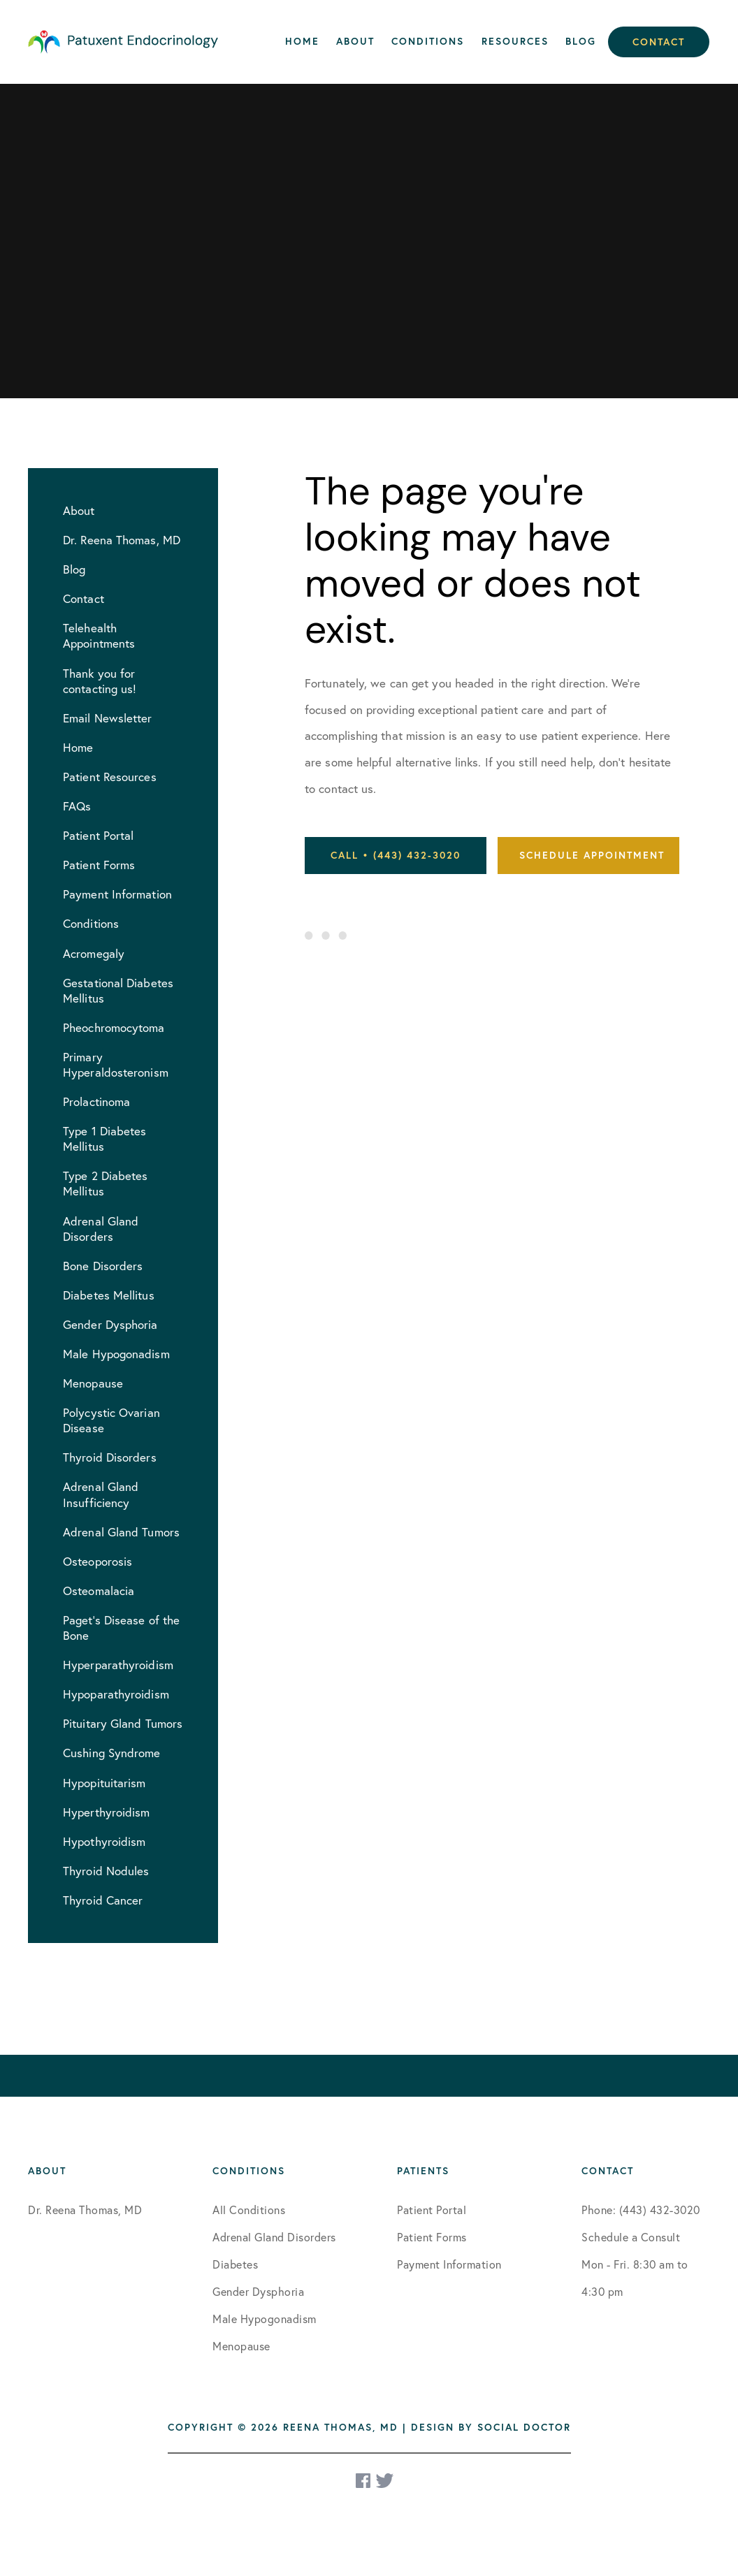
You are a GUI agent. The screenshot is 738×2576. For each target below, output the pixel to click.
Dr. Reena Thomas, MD (85, 2209)
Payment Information (449, 2264)
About (355, 41)
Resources (515, 41)
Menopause (241, 2345)
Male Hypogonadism (264, 2318)
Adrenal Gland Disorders (274, 2236)
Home (302, 41)
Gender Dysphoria (258, 2291)
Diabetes (235, 2264)
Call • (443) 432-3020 (396, 855)
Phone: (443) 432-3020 (640, 2209)
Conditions (427, 41)
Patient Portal (431, 2209)
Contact (658, 42)
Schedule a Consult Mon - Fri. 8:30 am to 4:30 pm (634, 2264)
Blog (580, 41)
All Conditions (248, 2209)
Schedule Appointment (592, 855)
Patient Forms (432, 2236)
